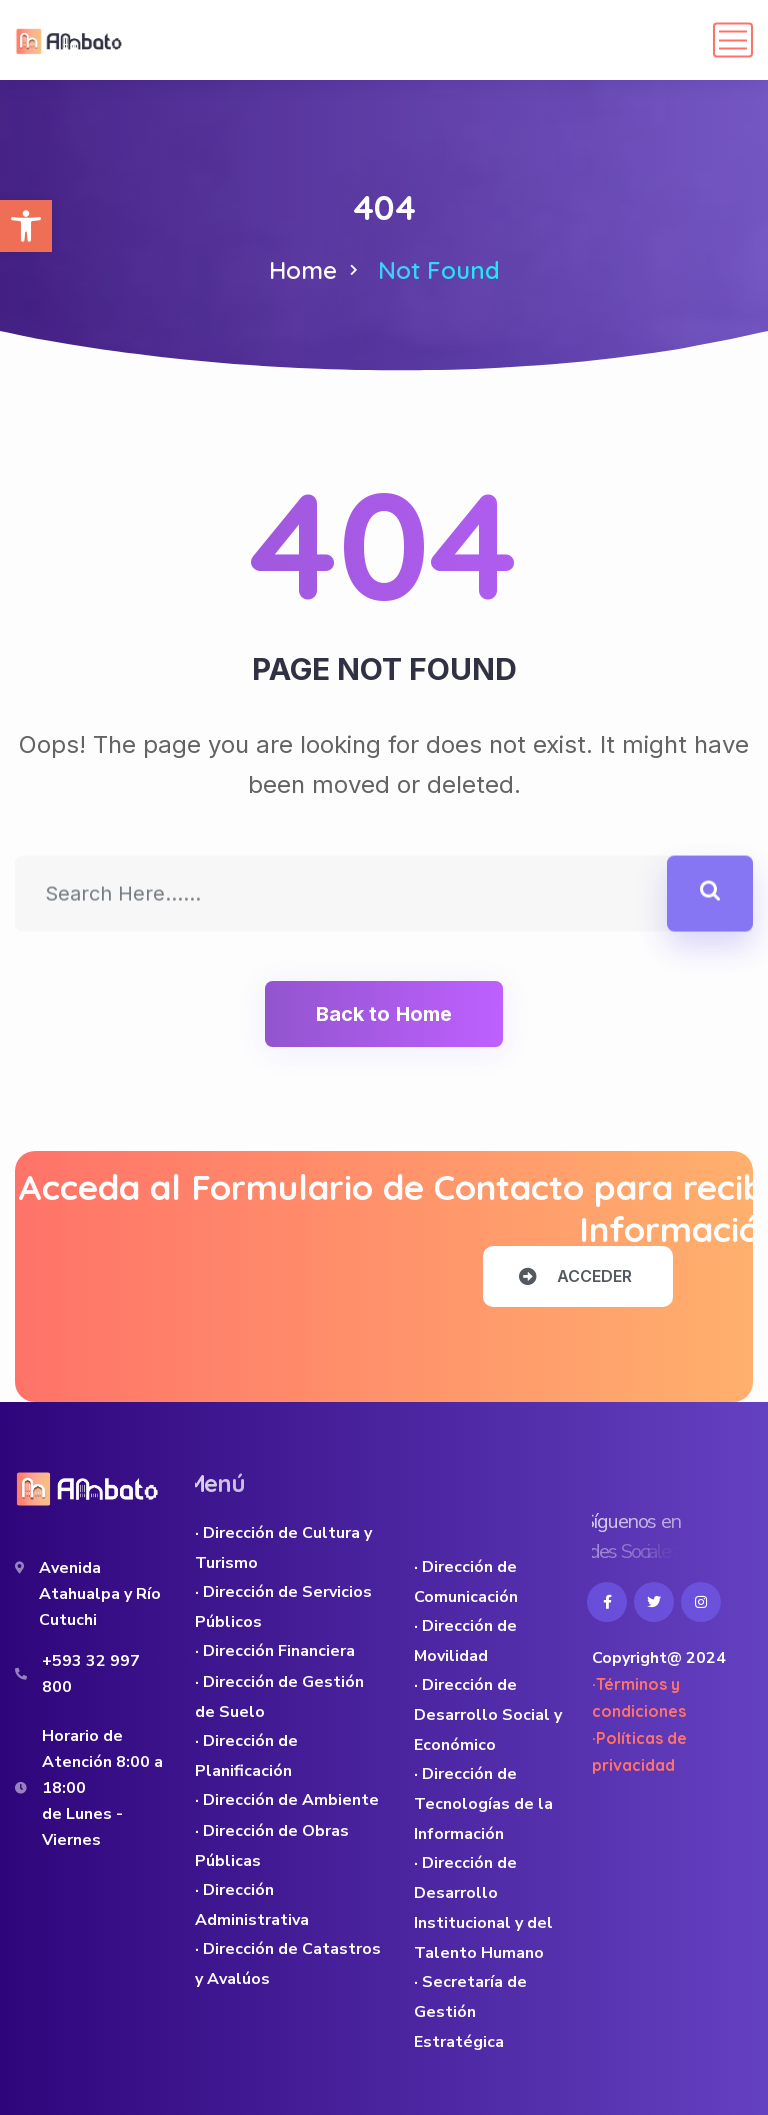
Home (303, 270)
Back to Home (384, 1014)
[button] (26, 226)
